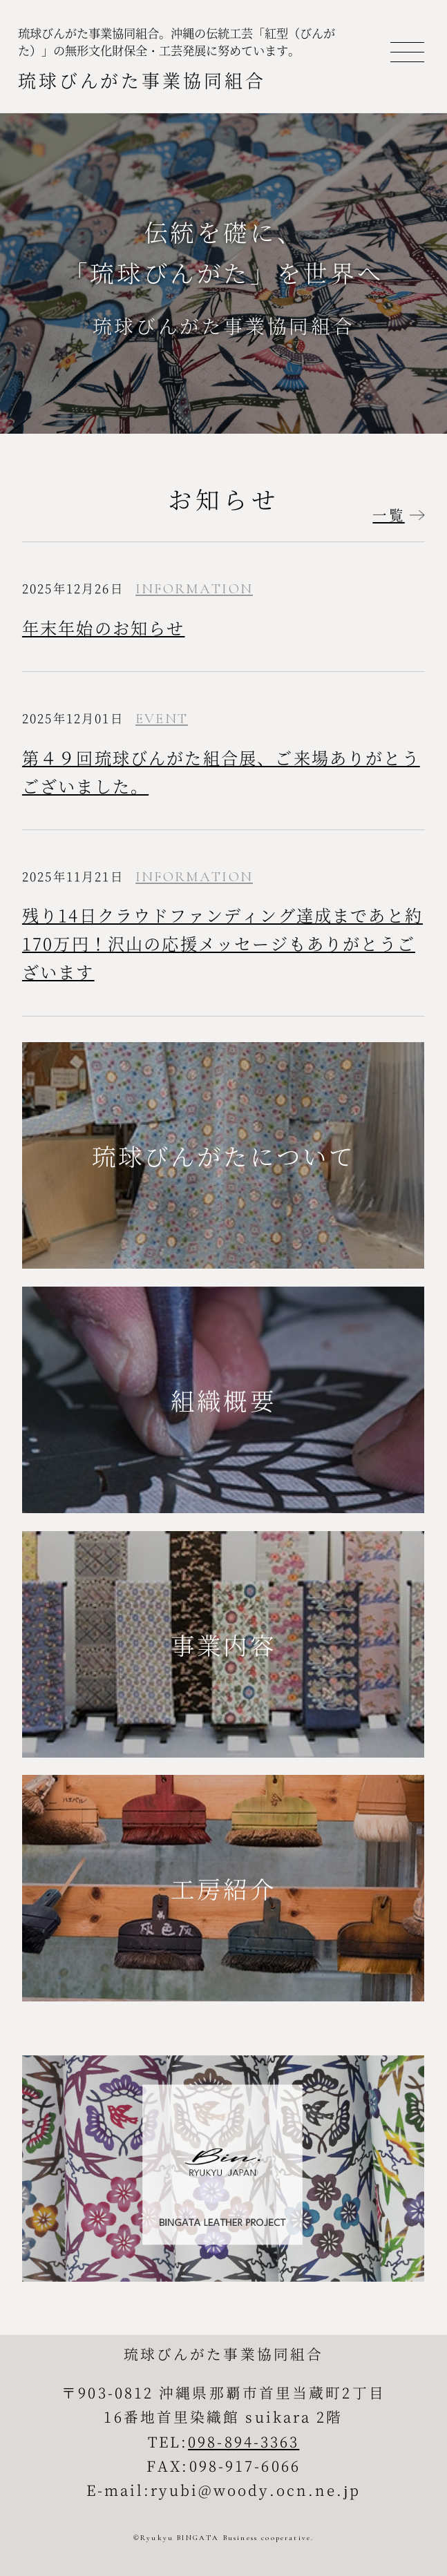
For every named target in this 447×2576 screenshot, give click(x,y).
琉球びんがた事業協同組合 (142, 80)
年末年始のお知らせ (103, 627)
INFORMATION (194, 588)
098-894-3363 (243, 2441)
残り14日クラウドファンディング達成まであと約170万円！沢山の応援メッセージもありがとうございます (222, 943)
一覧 (388, 514)
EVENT (161, 718)
